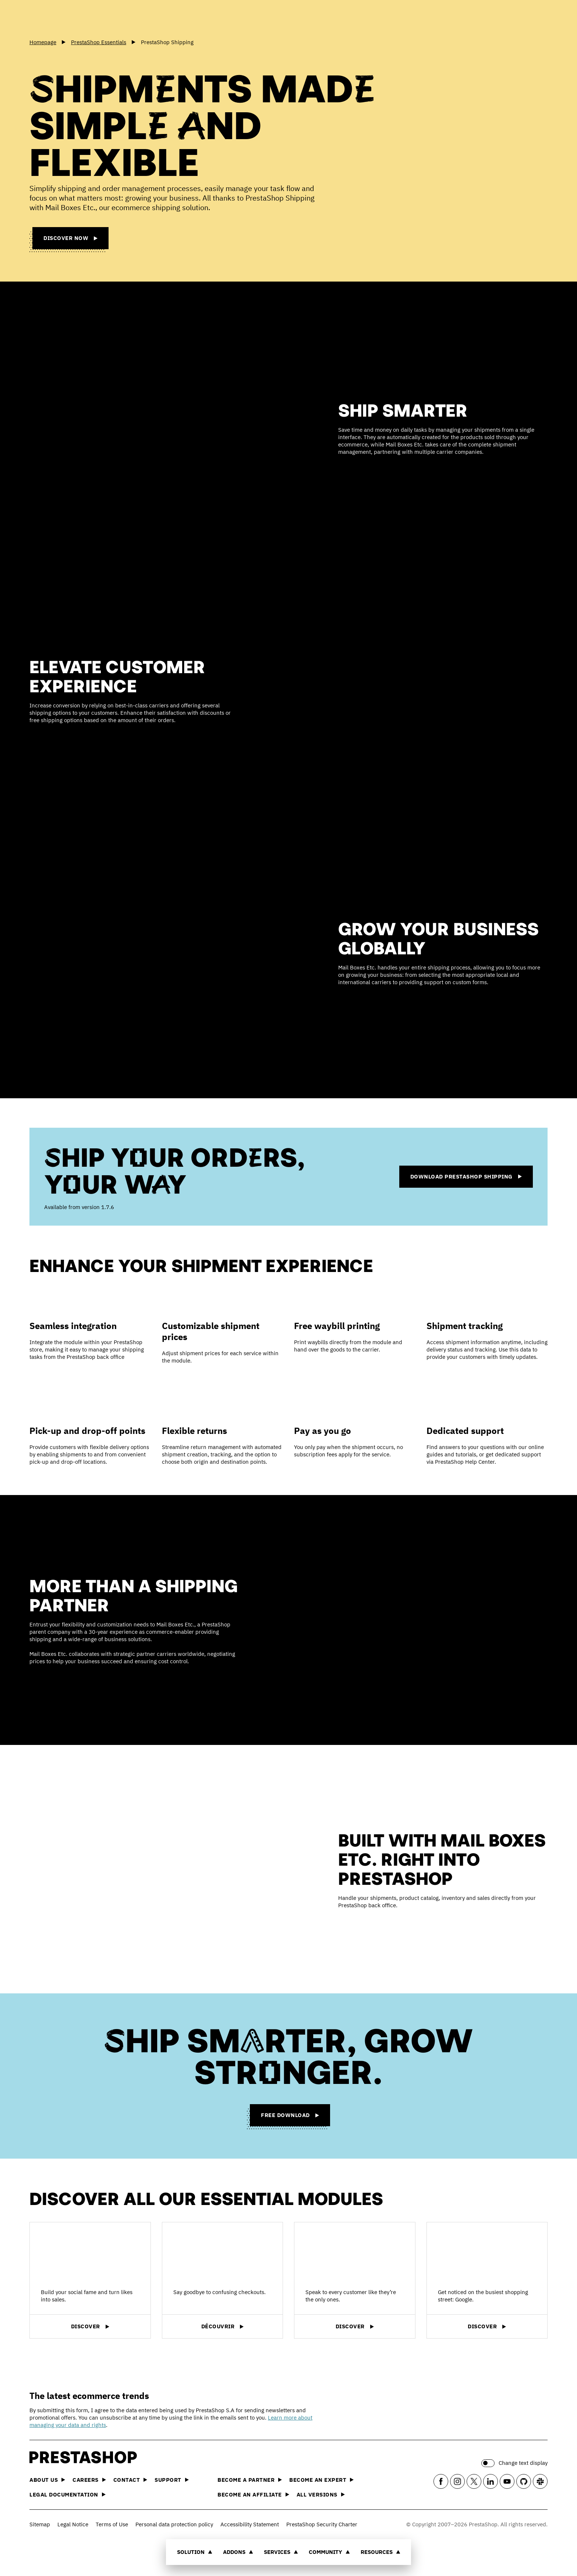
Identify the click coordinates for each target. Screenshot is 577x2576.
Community (329, 2551)
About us (47, 2479)
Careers (89, 2479)
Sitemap (39, 2524)
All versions (321, 2494)
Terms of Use (112, 2524)
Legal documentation (67, 2494)
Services (281, 2551)
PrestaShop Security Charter (321, 2524)
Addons (238, 2551)
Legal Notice (72, 2524)
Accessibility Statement (249, 2524)
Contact (130, 2479)
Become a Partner (249, 2479)
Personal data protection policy (174, 2524)
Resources (380, 2551)
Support (172, 2479)
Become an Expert (321, 2479)
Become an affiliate (253, 2494)
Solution (194, 2551)
